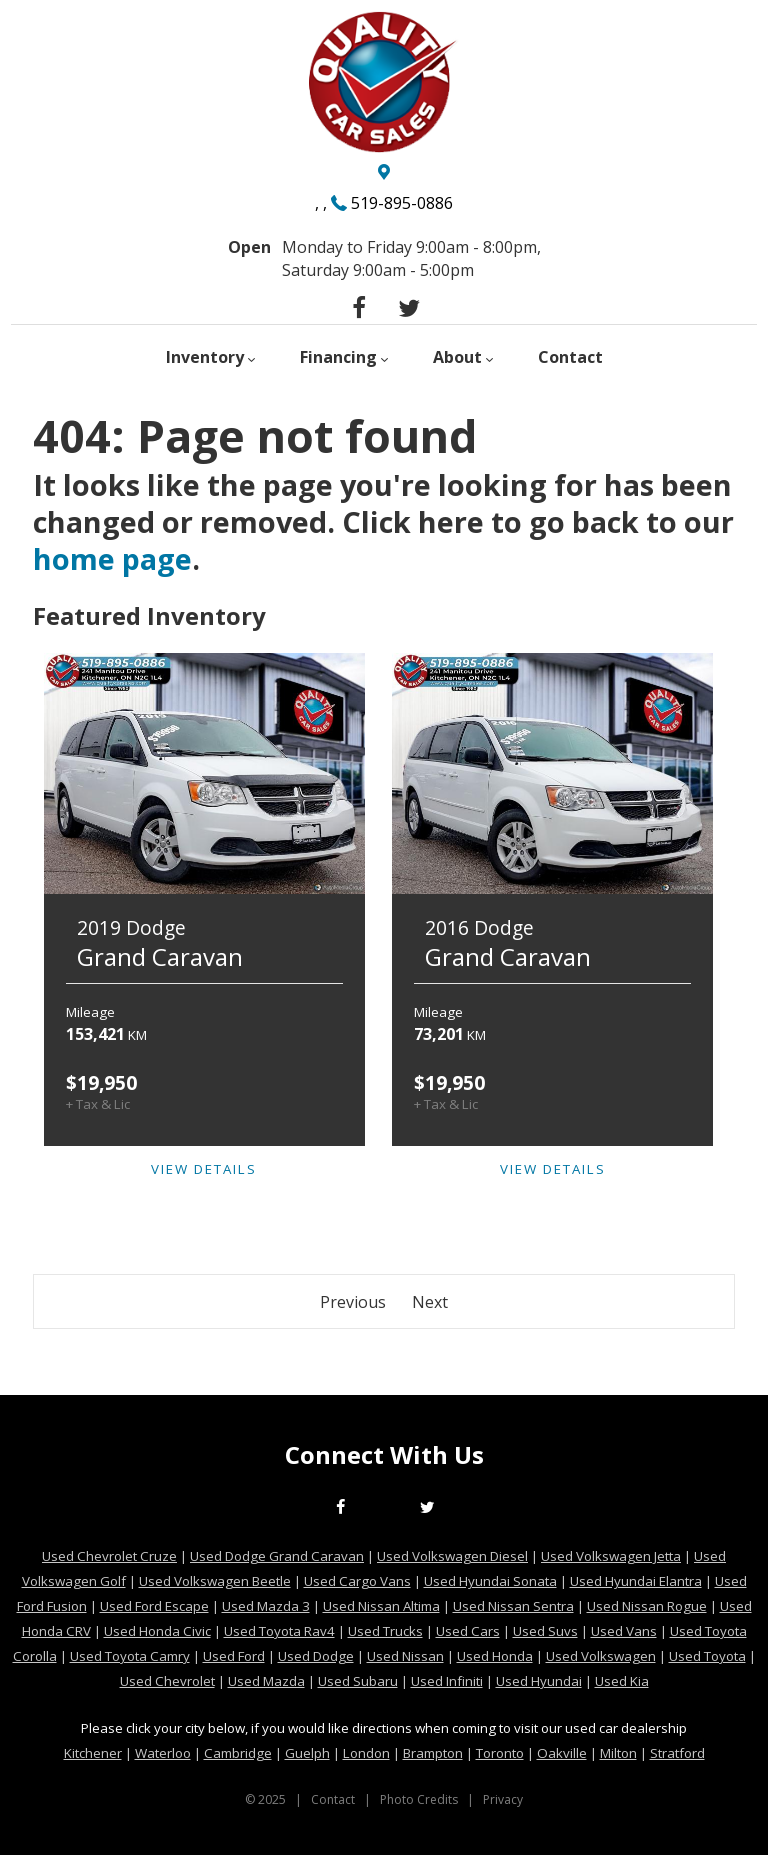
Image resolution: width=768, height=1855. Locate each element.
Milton (618, 1753)
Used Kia (622, 1681)
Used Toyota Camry (130, 1656)
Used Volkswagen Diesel (452, 1556)
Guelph (307, 1753)
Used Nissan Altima (381, 1606)
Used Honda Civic (157, 1631)
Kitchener (93, 1753)
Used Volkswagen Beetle (215, 1581)
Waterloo (163, 1753)
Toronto (500, 1753)
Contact (333, 1799)
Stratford (677, 1753)
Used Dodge (316, 1656)
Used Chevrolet (167, 1681)
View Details (204, 1169)
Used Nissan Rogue (647, 1606)
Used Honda (495, 1656)
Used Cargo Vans (357, 1581)
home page (112, 558)
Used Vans (624, 1631)
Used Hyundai (539, 1681)
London (366, 1753)
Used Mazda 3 (266, 1606)
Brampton (433, 1753)
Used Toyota (707, 1656)
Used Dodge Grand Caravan (277, 1556)
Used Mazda (266, 1681)
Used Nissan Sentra (513, 1606)
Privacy (503, 1799)
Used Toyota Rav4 (279, 1631)
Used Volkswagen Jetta (611, 1556)
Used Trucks (385, 1631)
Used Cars (468, 1631)
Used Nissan (405, 1656)
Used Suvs (545, 1631)
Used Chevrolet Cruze (109, 1556)
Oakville (562, 1753)
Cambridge (238, 1753)
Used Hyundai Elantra (636, 1581)
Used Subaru (358, 1681)
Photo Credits (419, 1799)
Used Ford (234, 1656)
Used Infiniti (447, 1681)
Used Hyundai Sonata (490, 1581)
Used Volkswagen (601, 1656)
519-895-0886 (402, 203)
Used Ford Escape (154, 1606)
